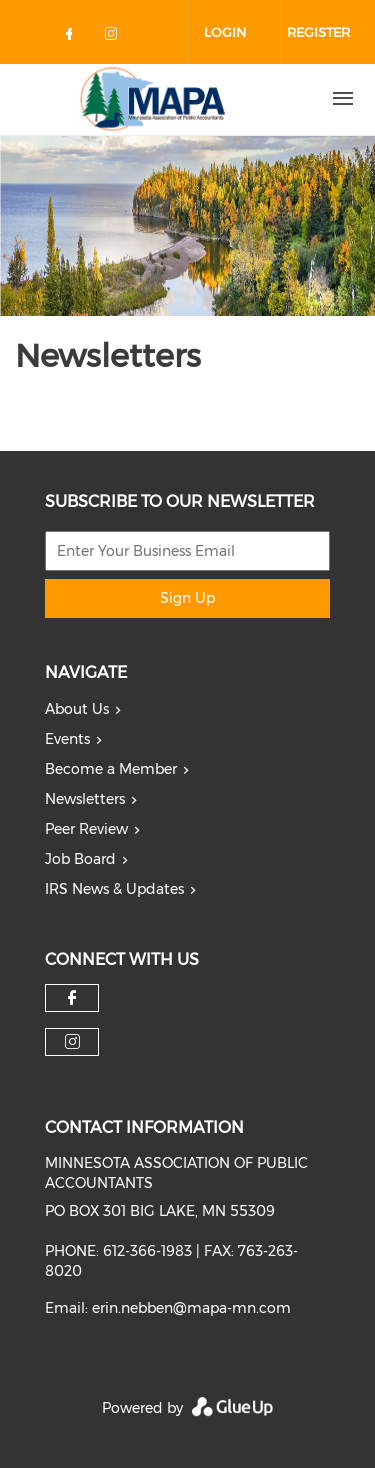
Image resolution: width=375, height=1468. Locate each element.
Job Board (80, 859)
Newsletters (85, 799)
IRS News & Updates (114, 889)
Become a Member (111, 769)
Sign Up (187, 598)
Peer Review (86, 829)
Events (67, 739)
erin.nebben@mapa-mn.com (191, 1308)
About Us (77, 709)
